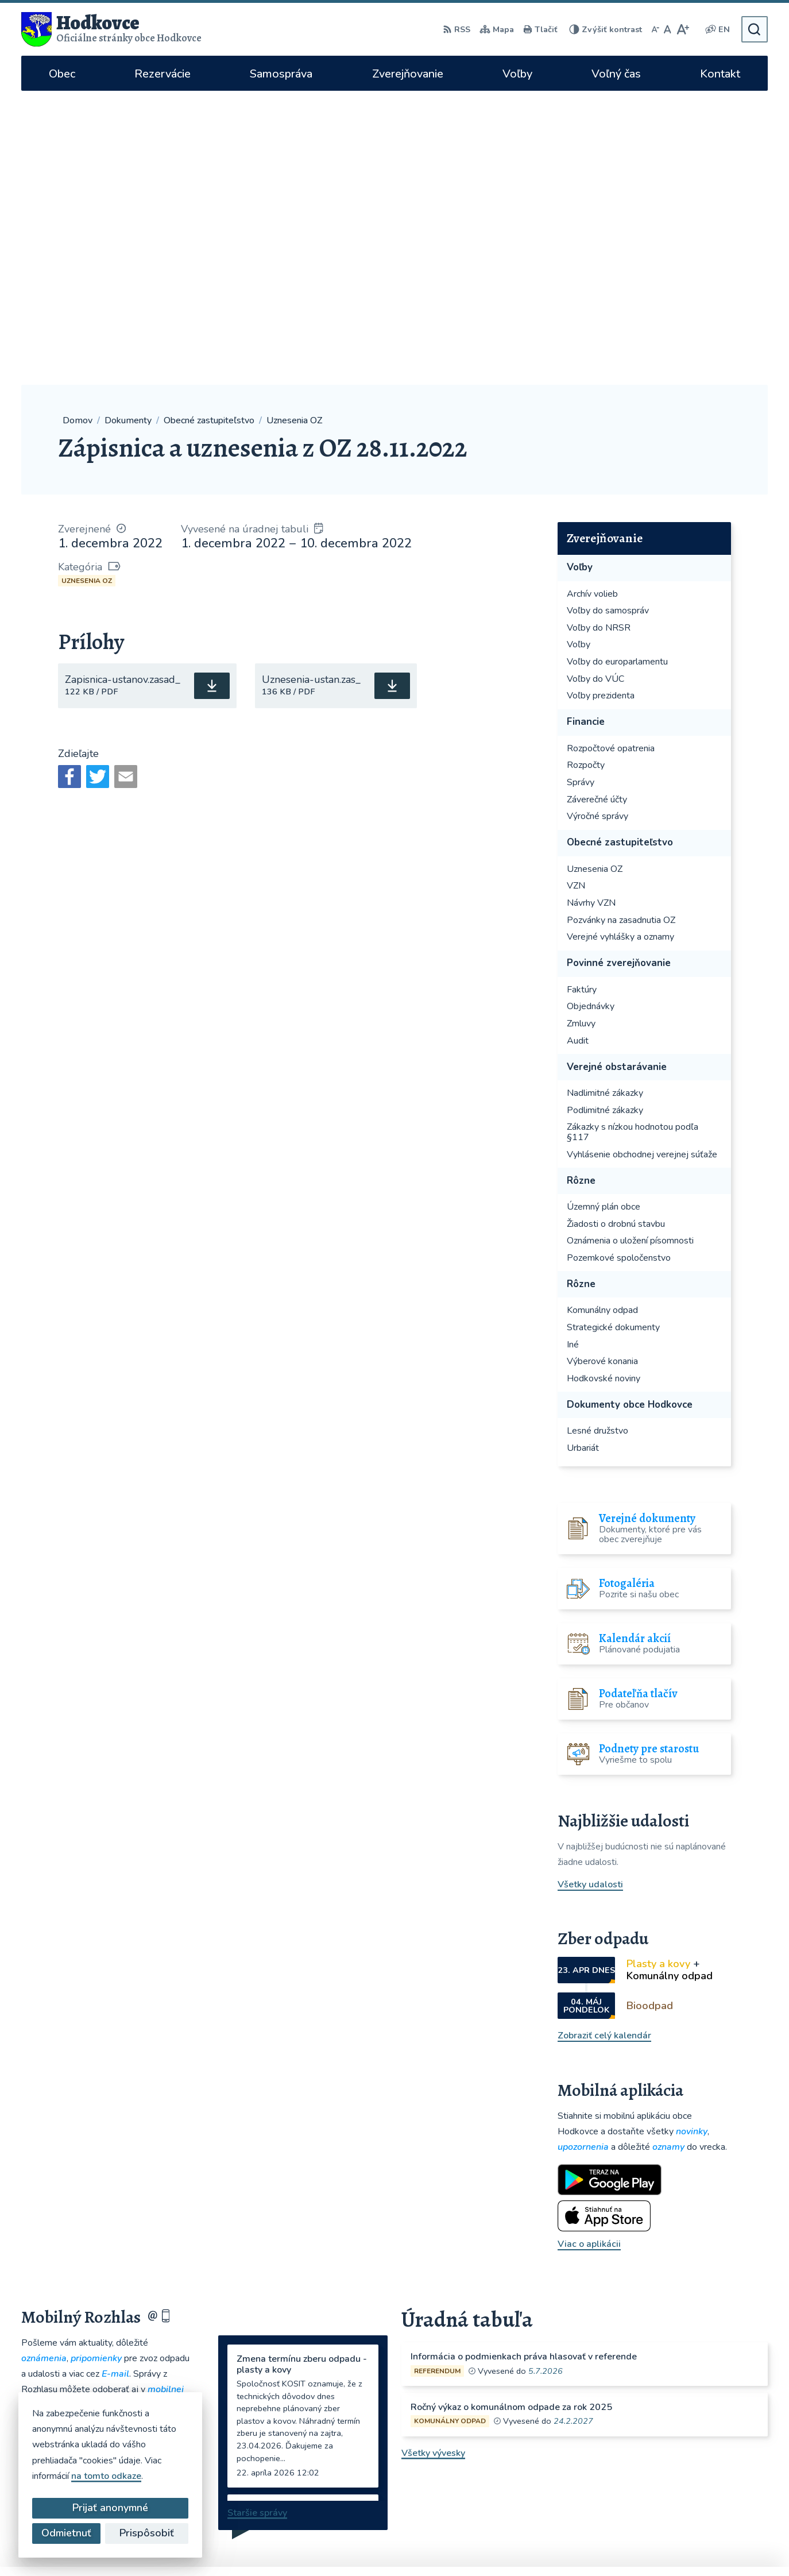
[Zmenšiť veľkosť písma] (655, 29)
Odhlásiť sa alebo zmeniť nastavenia (106, 2192)
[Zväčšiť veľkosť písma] (682, 29)
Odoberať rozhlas (106, 2141)
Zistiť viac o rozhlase (106, 2169)
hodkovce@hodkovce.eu (627, 2401)
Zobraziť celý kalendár (604, 1741)
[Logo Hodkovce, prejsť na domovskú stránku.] (111, 29)
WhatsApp (614, 2475)
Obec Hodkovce (587, 2545)
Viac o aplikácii (589, 1950)
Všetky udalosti (590, 1590)
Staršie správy (257, 2218)
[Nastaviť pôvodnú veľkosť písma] (668, 29)
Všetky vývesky (433, 2158)
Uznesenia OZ (86, 286)
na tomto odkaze (106, 2476)
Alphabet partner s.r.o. (430, 2545)
